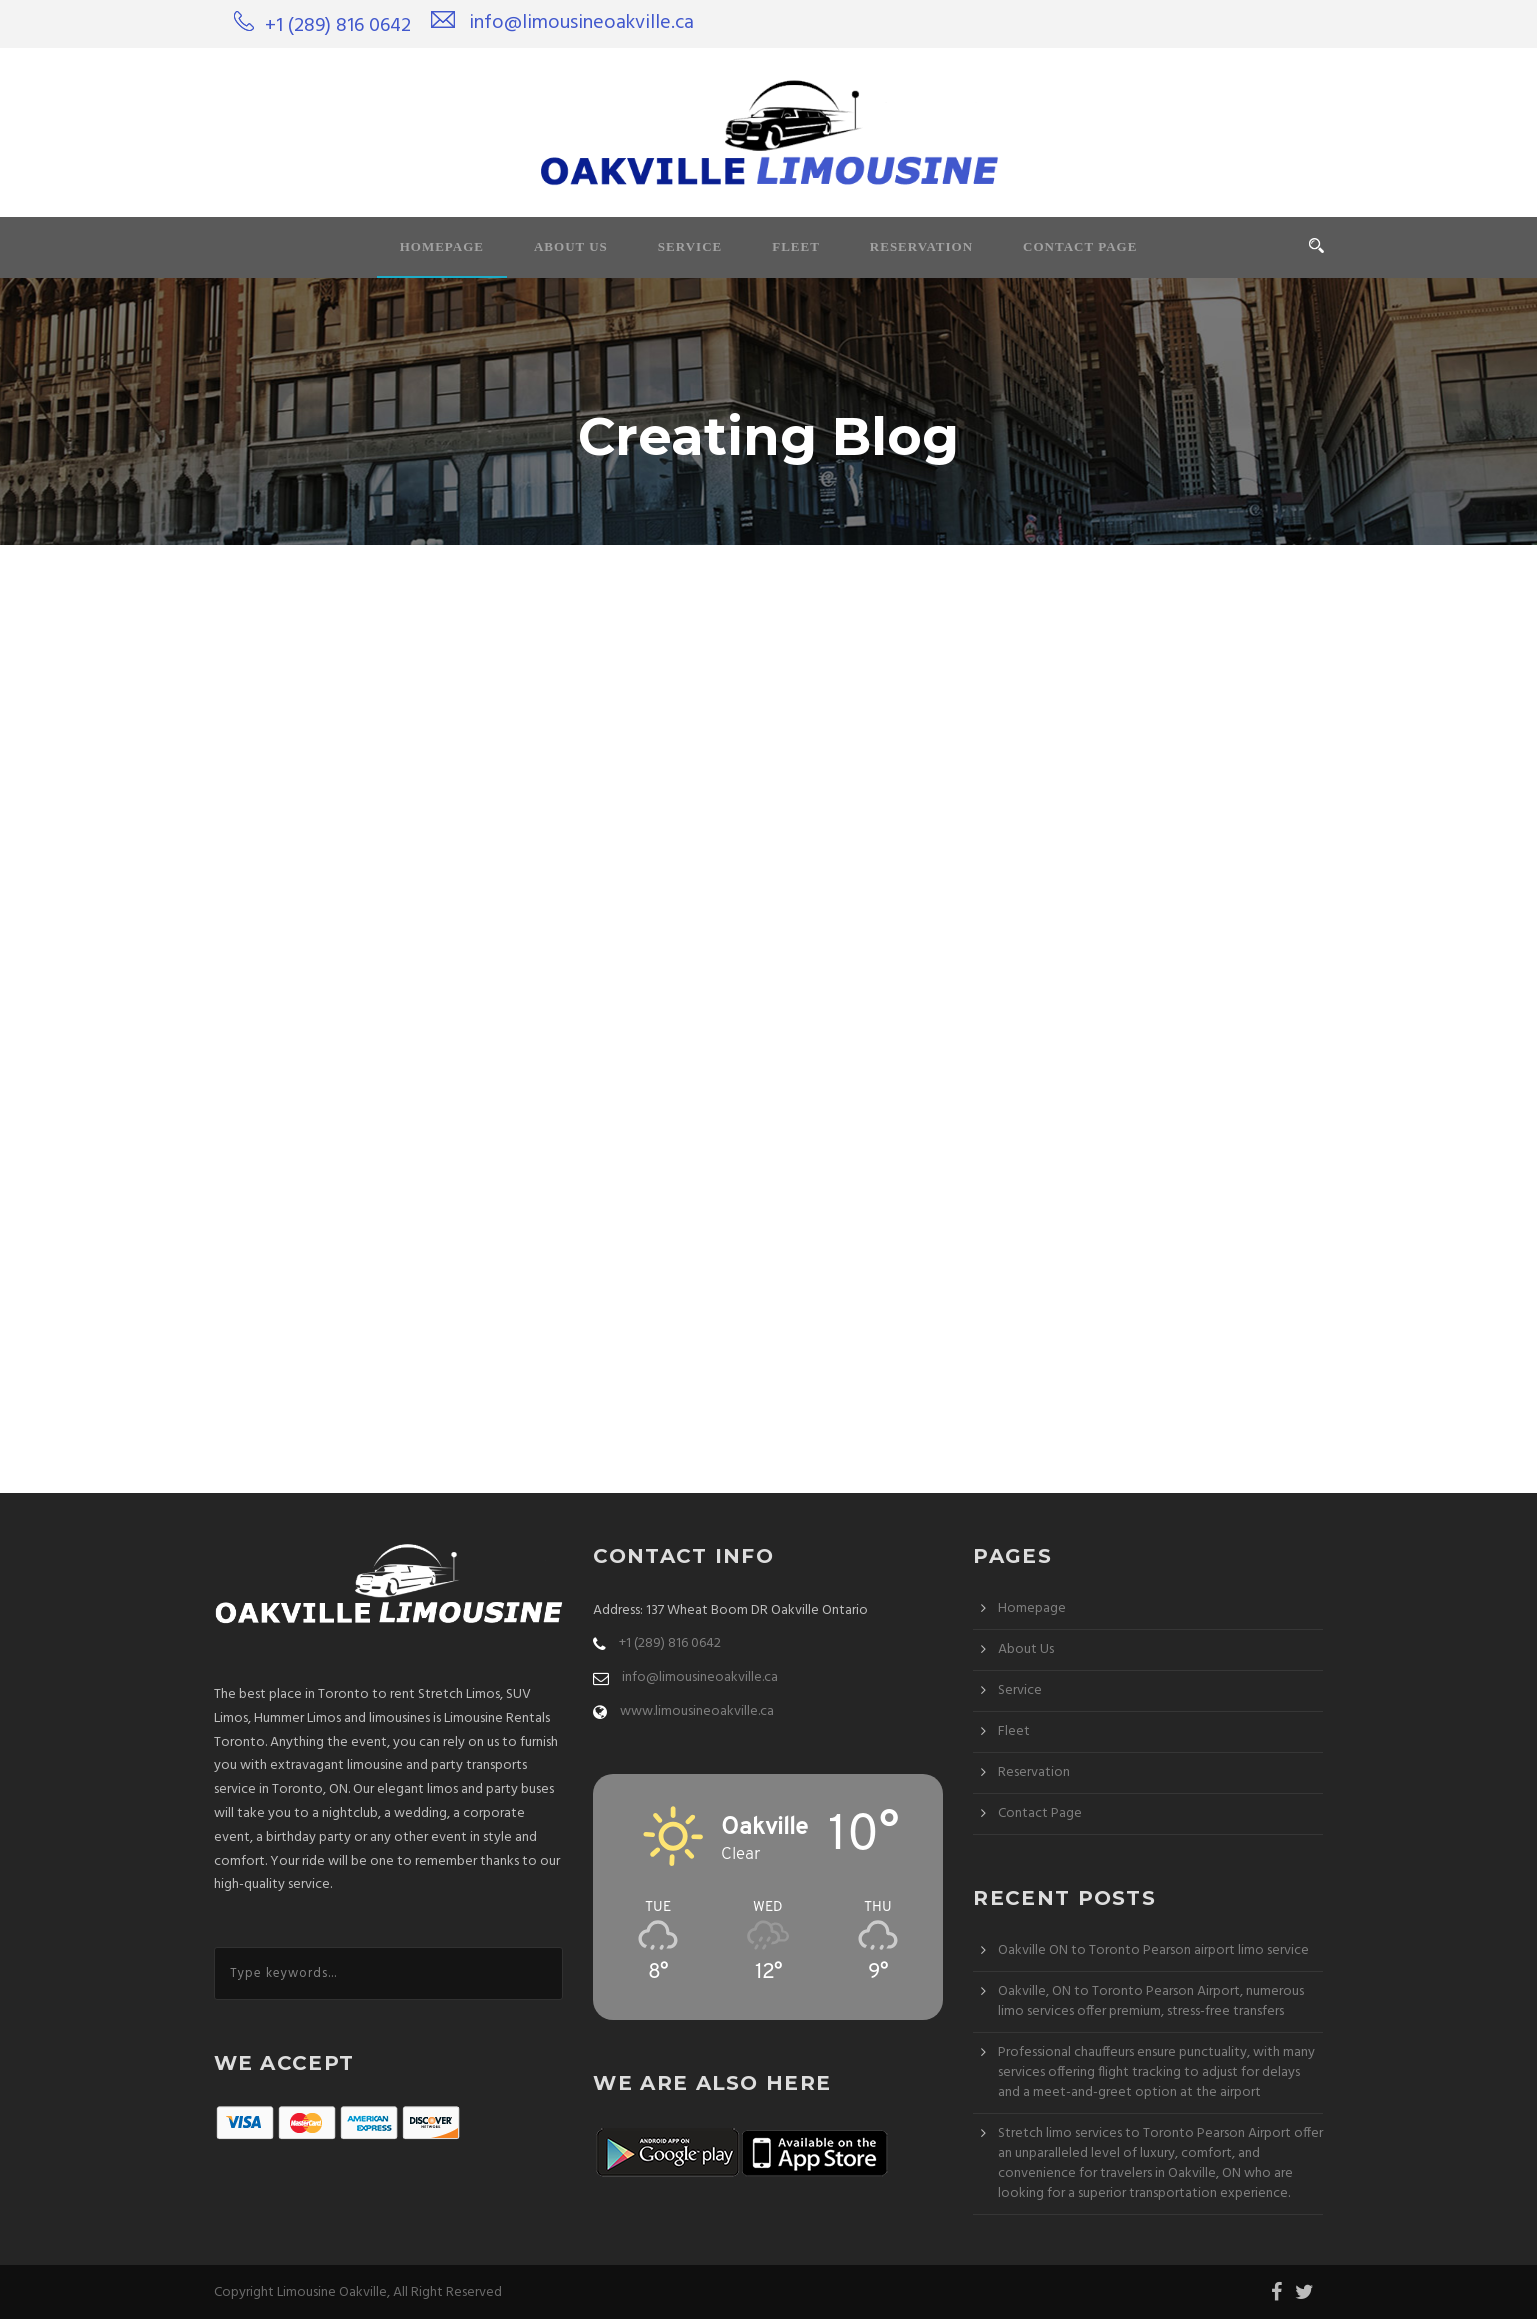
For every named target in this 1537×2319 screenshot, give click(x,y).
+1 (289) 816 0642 (338, 26)
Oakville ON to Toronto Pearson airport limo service (1153, 1950)
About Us (571, 246)
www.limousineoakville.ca (697, 1711)
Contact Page (1080, 246)
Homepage (442, 246)
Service (690, 246)
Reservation (921, 246)
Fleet (796, 246)
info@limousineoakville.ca (581, 23)
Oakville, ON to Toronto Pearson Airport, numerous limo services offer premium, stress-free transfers (1151, 2001)
